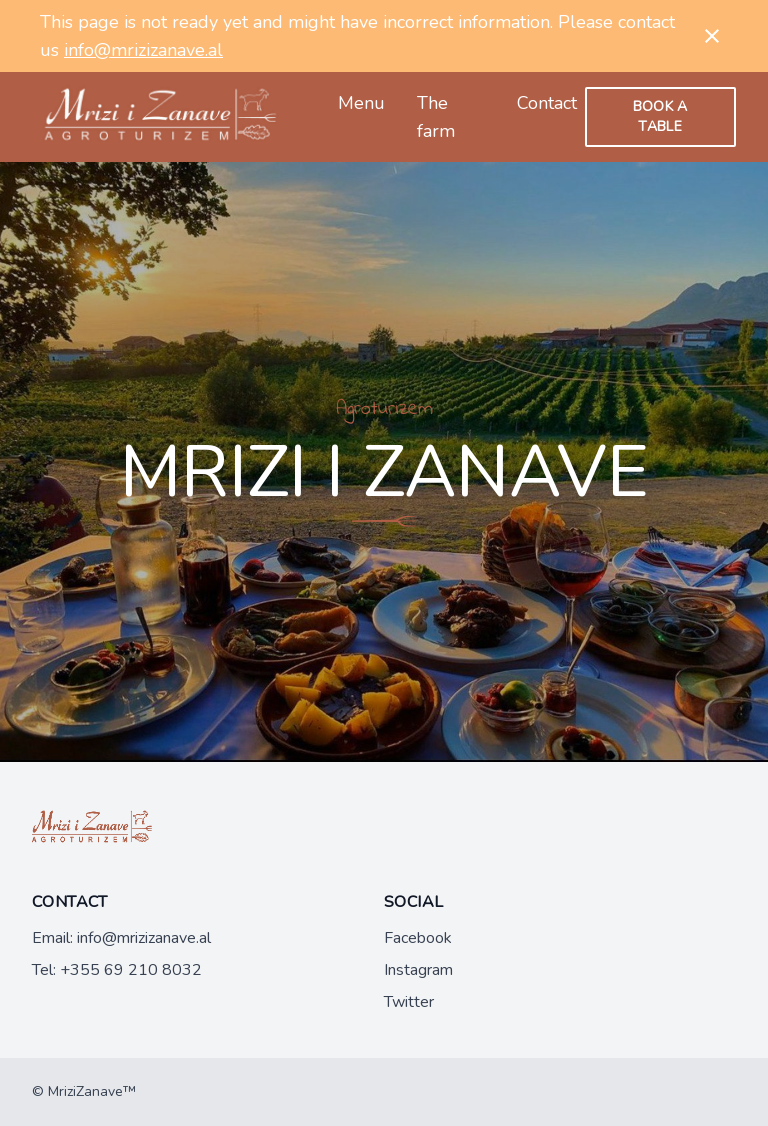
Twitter (409, 1002)
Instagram (418, 970)
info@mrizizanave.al (143, 50)
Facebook (418, 938)
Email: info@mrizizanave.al (121, 938)
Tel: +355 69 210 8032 (117, 970)
